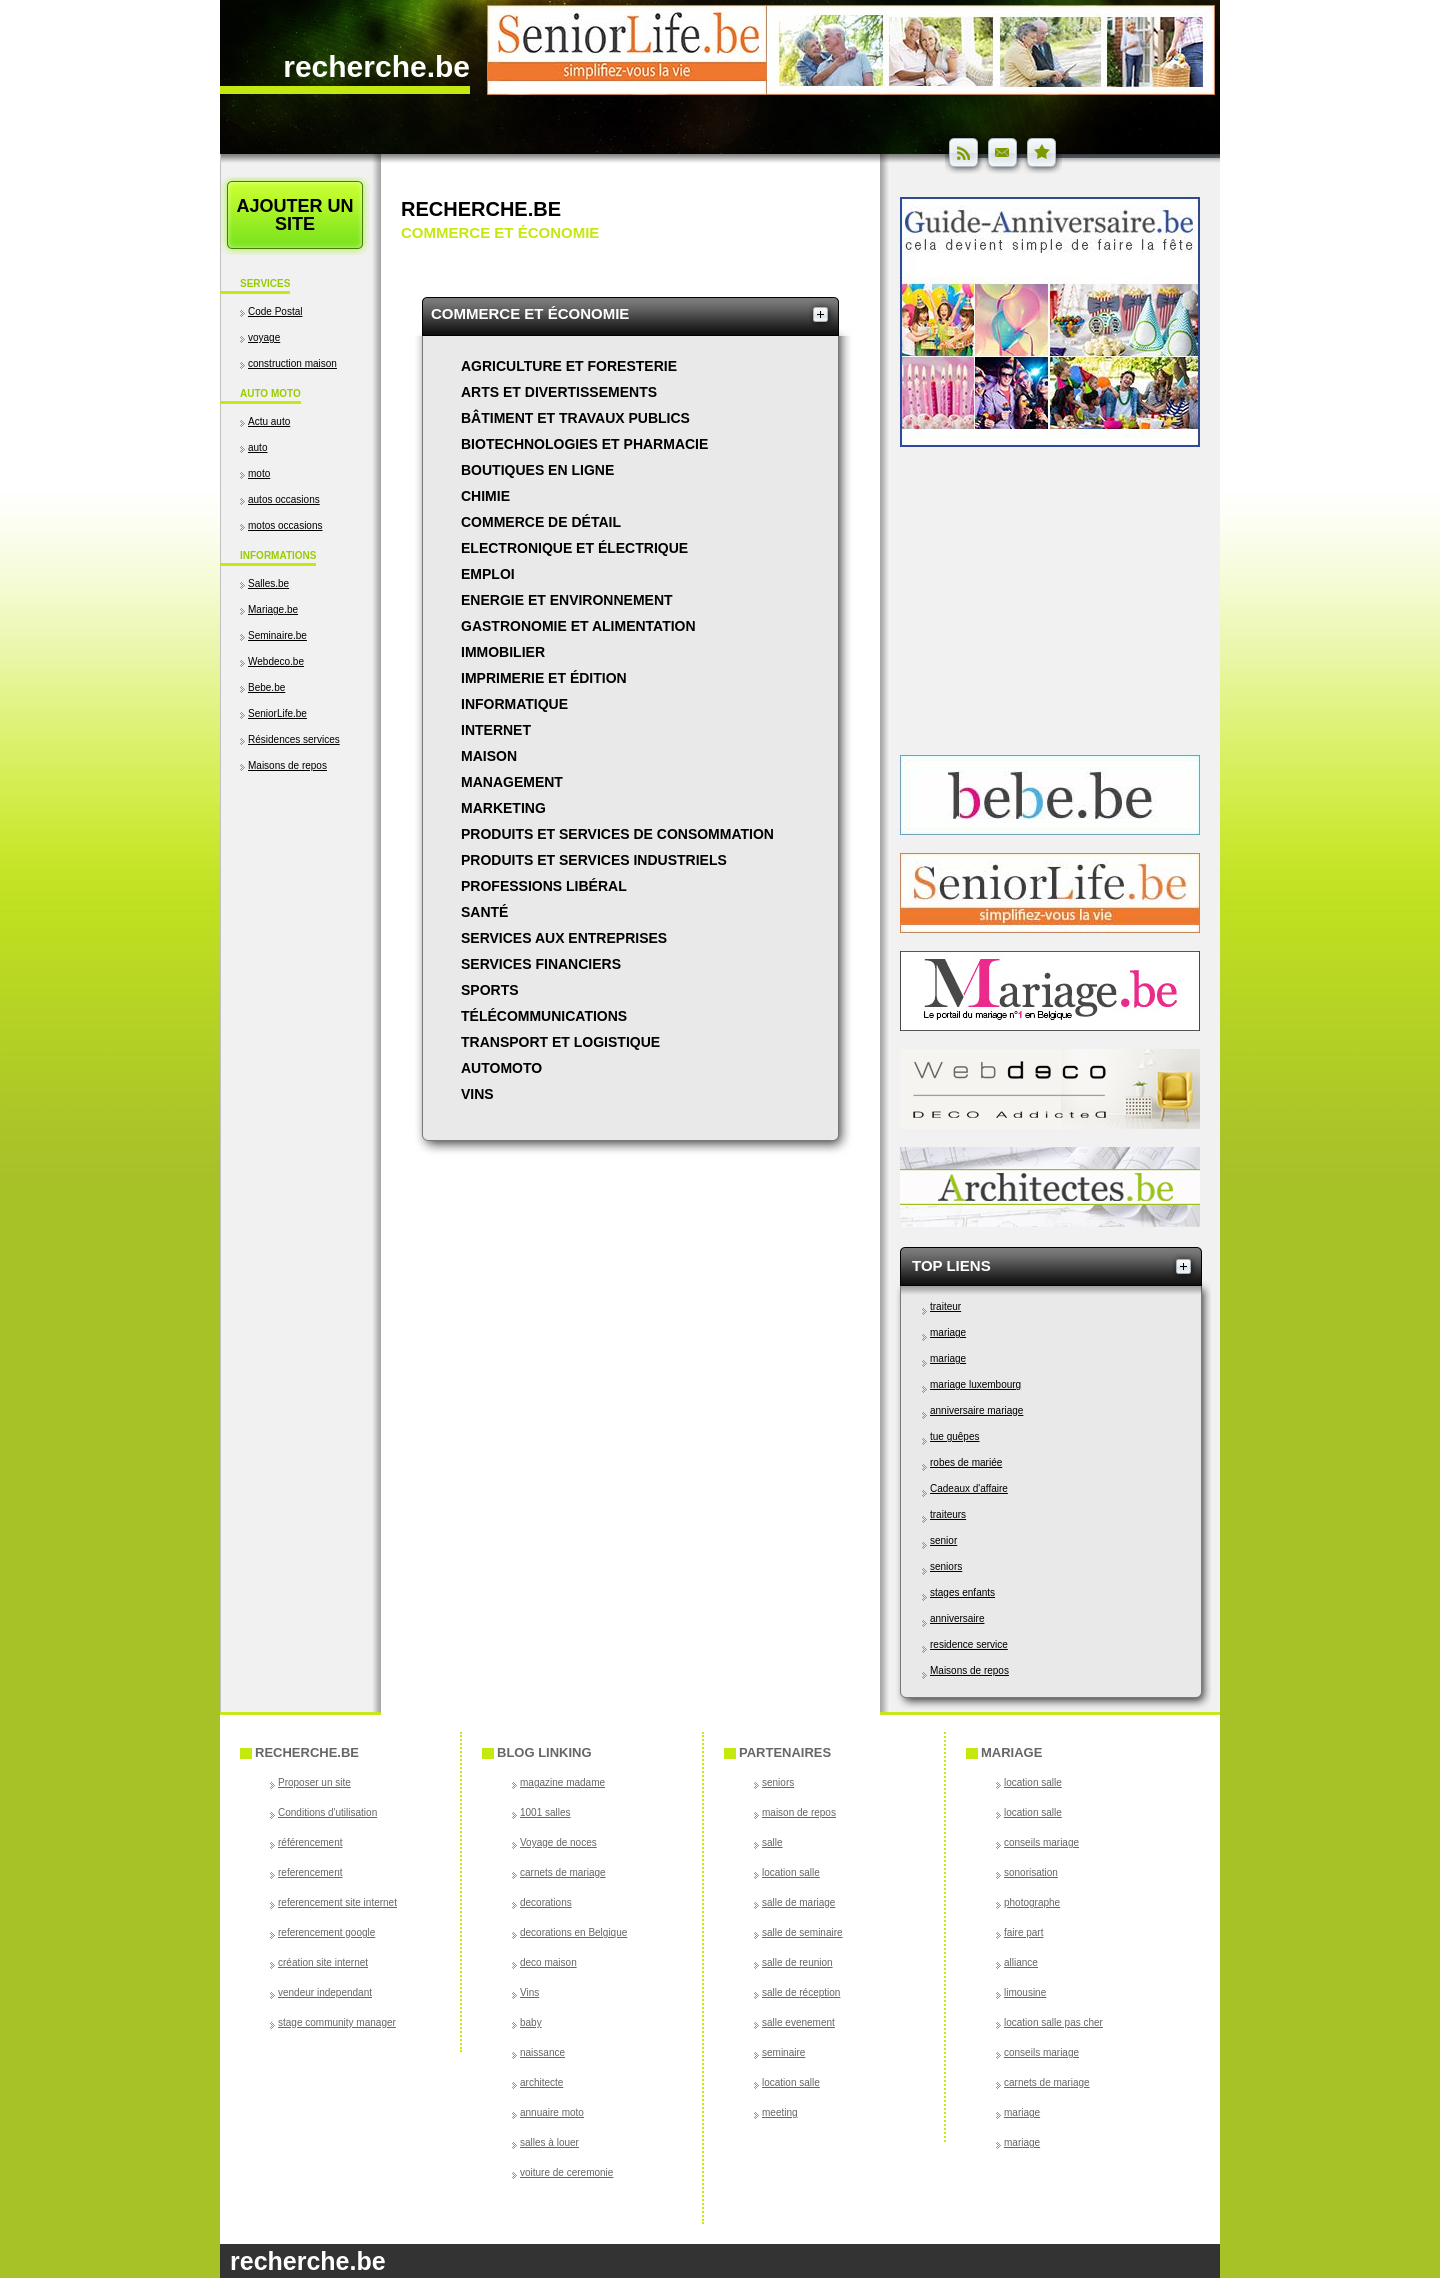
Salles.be (268, 583)
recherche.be (376, 66)
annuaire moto (552, 2112)
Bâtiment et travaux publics (575, 418)
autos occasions (284, 499)
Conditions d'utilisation (327, 1812)
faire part (1023, 1932)
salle (772, 1842)
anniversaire (957, 1618)
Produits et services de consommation (617, 834)
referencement (310, 1872)
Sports (490, 990)
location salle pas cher (1053, 2022)
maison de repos (799, 1812)
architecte (541, 2082)
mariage (948, 1332)
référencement (310, 1842)
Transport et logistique (560, 1042)
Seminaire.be (277, 635)
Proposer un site (314, 1782)
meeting (780, 2112)
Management (512, 782)
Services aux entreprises (564, 938)
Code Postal (275, 311)
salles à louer (549, 2142)
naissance (542, 2052)
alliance (1021, 1962)
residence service (969, 1644)
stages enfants (962, 1592)
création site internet (323, 1962)
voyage (264, 337)
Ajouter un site (294, 215)
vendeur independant (325, 1992)
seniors (946, 1566)
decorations (546, 1902)
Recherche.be (481, 209)
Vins (477, 1094)
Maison (489, 756)
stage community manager (337, 2022)
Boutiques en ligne (537, 470)
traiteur (945, 1306)
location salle (791, 1872)
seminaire (783, 2052)
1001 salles (545, 1812)
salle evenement (798, 2022)
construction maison (292, 363)
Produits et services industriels (594, 860)
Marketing (503, 808)
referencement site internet (337, 1902)
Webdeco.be (276, 661)
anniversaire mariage (976, 1410)
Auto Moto (270, 393)
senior (943, 1540)
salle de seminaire (802, 1932)
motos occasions (285, 525)
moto (259, 473)
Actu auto (269, 421)
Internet (496, 730)
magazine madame (562, 1782)
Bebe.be (266, 687)
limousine (1025, 1992)
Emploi (488, 574)
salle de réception (801, 1992)
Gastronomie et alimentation (578, 626)
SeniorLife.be (277, 713)
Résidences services (294, 739)
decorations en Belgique (573, 1932)
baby (531, 2022)
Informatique (514, 704)
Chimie (485, 496)
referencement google (326, 1932)
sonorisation (1031, 1872)
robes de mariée (966, 1462)
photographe (1032, 1902)
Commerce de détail (541, 522)
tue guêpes (955, 1436)
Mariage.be (273, 609)
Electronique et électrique (574, 548)
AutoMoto (501, 1068)
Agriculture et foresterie (569, 366)
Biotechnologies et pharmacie (584, 444)
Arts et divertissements (559, 392)
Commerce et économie (530, 313)
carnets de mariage (563, 1872)
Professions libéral (544, 886)
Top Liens (951, 1265)
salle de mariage (798, 1902)
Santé (484, 912)
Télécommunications (544, 1016)
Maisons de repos (287, 765)
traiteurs (948, 1514)
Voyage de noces (558, 1842)
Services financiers (541, 964)
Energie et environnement (567, 600)
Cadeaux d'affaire (969, 1488)
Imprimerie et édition (544, 678)
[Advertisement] (300, 987)
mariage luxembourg (975, 1384)
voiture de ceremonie (566, 2172)
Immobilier (503, 652)
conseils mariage (1041, 1842)
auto (257, 447)
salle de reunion (797, 1962)
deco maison (548, 1962)
